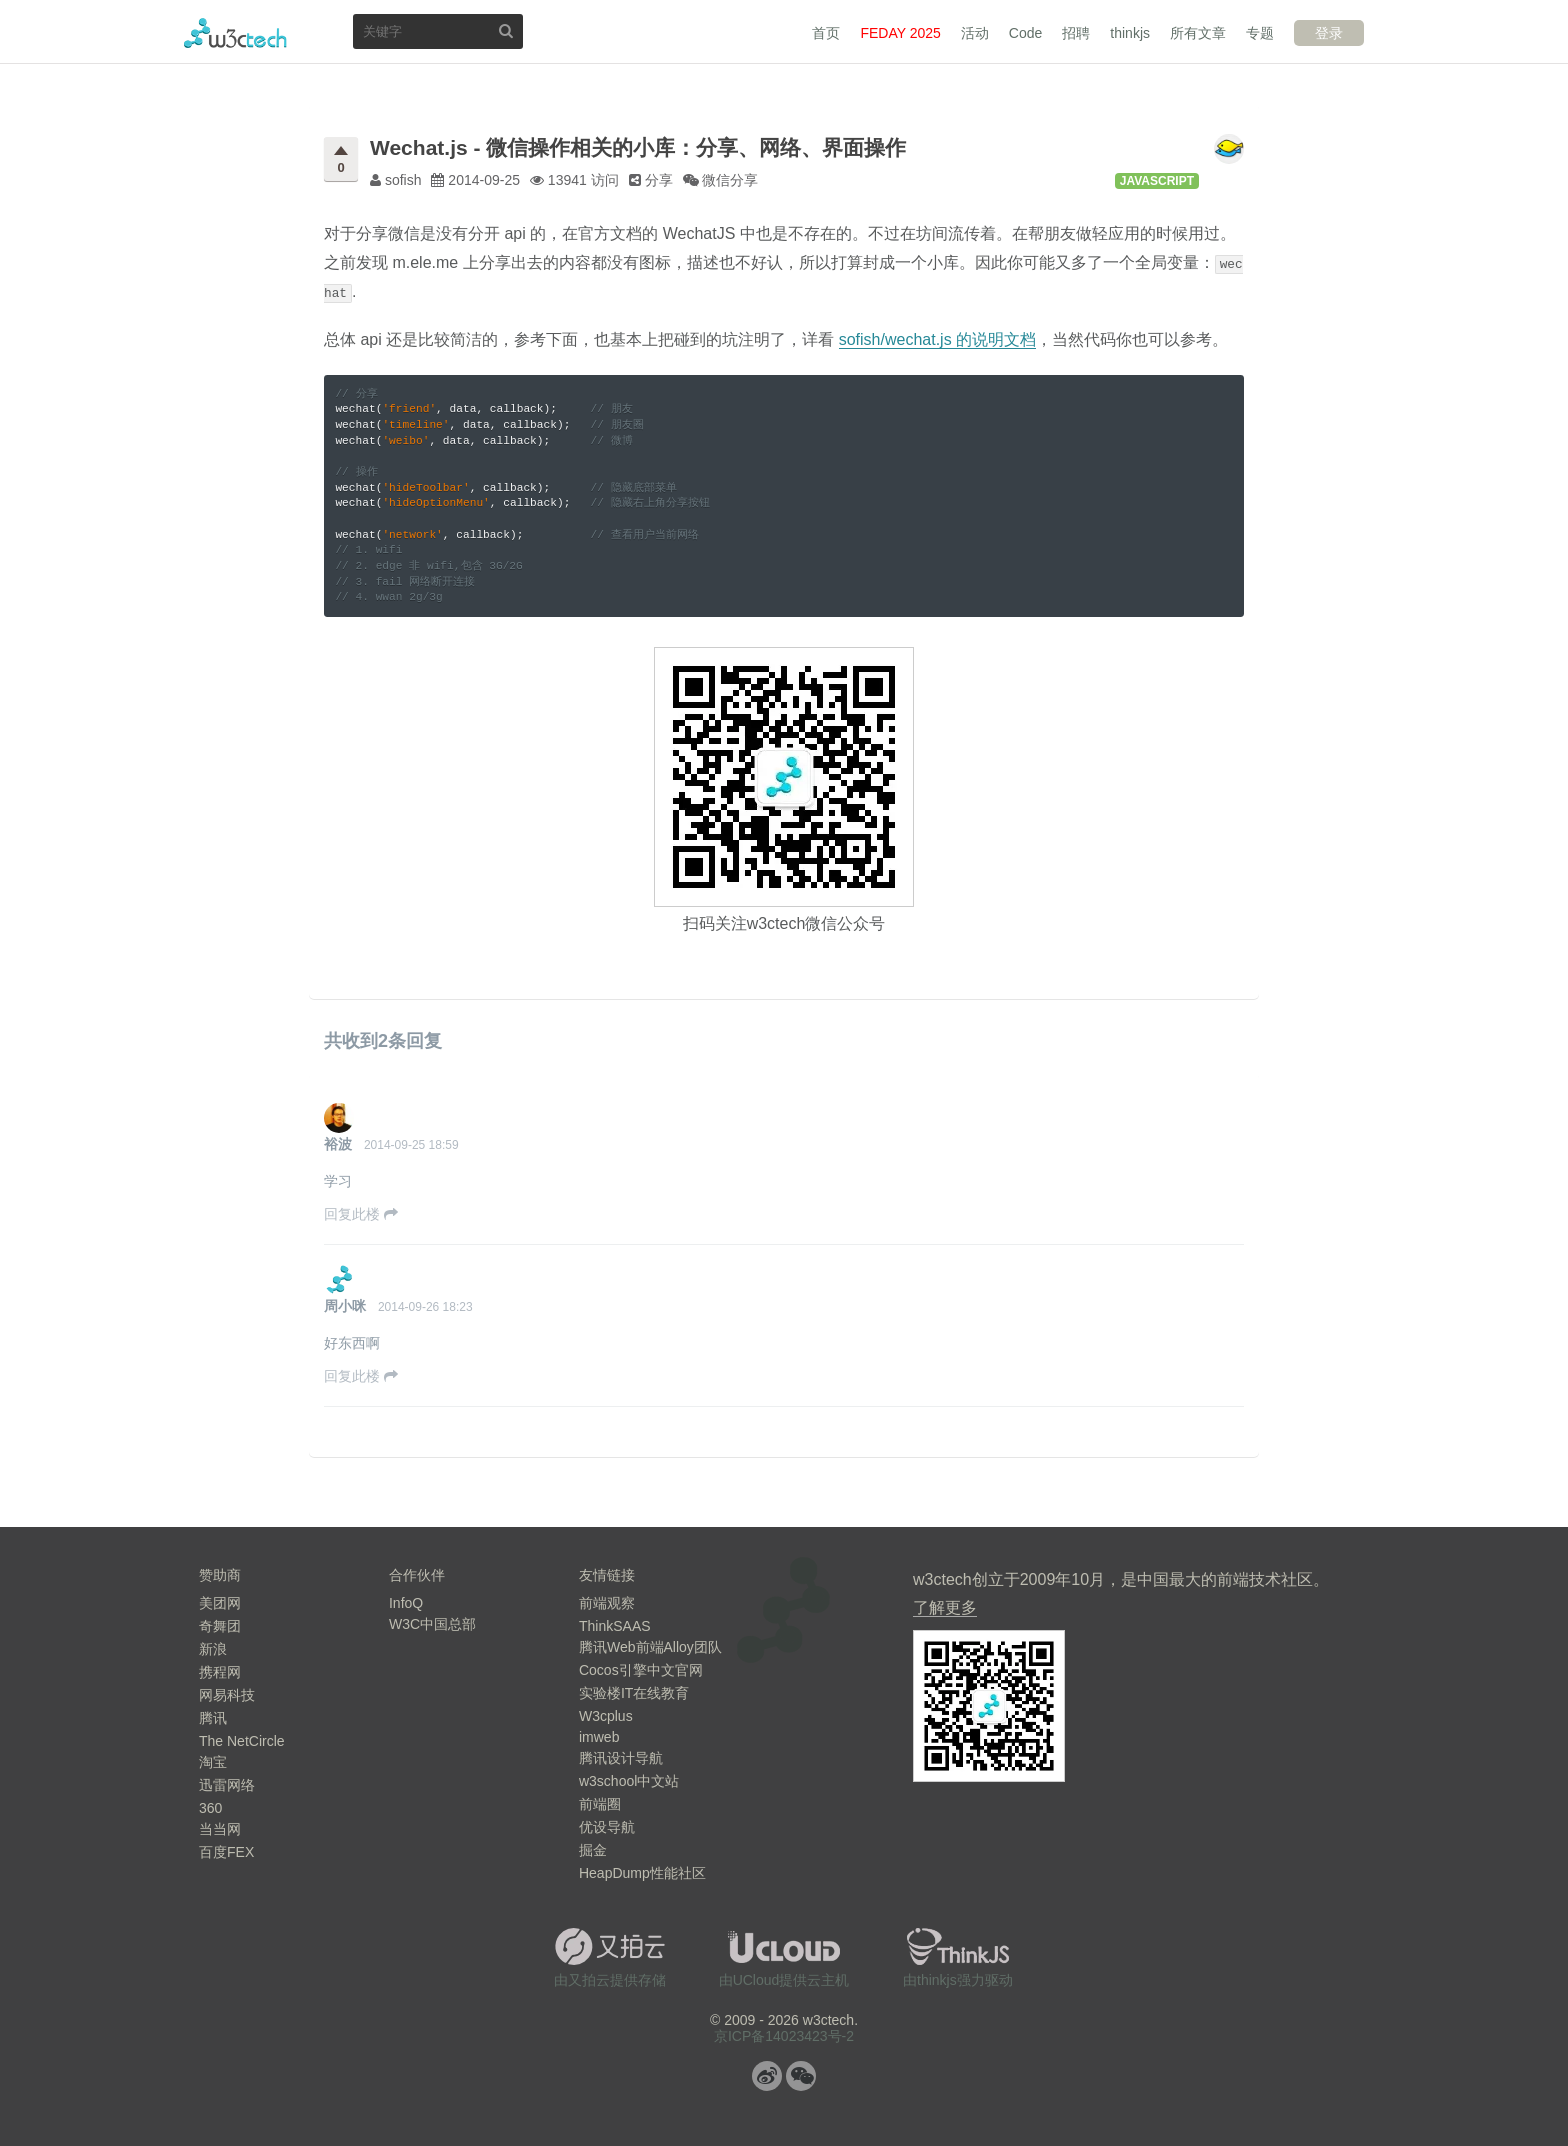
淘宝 (213, 1762)
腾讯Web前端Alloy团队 (650, 1647)
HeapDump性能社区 (642, 1873)
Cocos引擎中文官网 (641, 1670)
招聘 (1076, 33)
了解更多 (945, 1607)
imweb (599, 1737)
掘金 (593, 1850)
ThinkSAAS (615, 1626)
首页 (826, 33)
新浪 (213, 1649)
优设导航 (607, 1827)
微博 (767, 2076)
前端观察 (607, 1603)
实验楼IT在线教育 (634, 1693)
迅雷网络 (227, 1785)
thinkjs (1130, 33)
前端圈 (600, 1804)
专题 (1260, 33)
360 (210, 1808)
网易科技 (227, 1695)
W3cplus (606, 1716)
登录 (1329, 33)
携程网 (220, 1672)
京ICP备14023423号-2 (784, 2036)
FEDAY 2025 (900, 33)
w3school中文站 (629, 1781)
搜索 (506, 30)
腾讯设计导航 (621, 1758)
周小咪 (345, 1306)
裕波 (338, 1144)
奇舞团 (220, 1626)
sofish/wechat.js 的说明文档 (937, 339)
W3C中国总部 (432, 1624)
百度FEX (226, 1852)
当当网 (220, 1829)
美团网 (220, 1603)
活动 (975, 33)
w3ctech (235, 33)
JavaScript (1157, 181)
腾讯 (213, 1718)
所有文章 (1198, 33)
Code (1025, 33)
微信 (801, 2076)
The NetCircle (242, 1741)
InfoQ (406, 1603)
